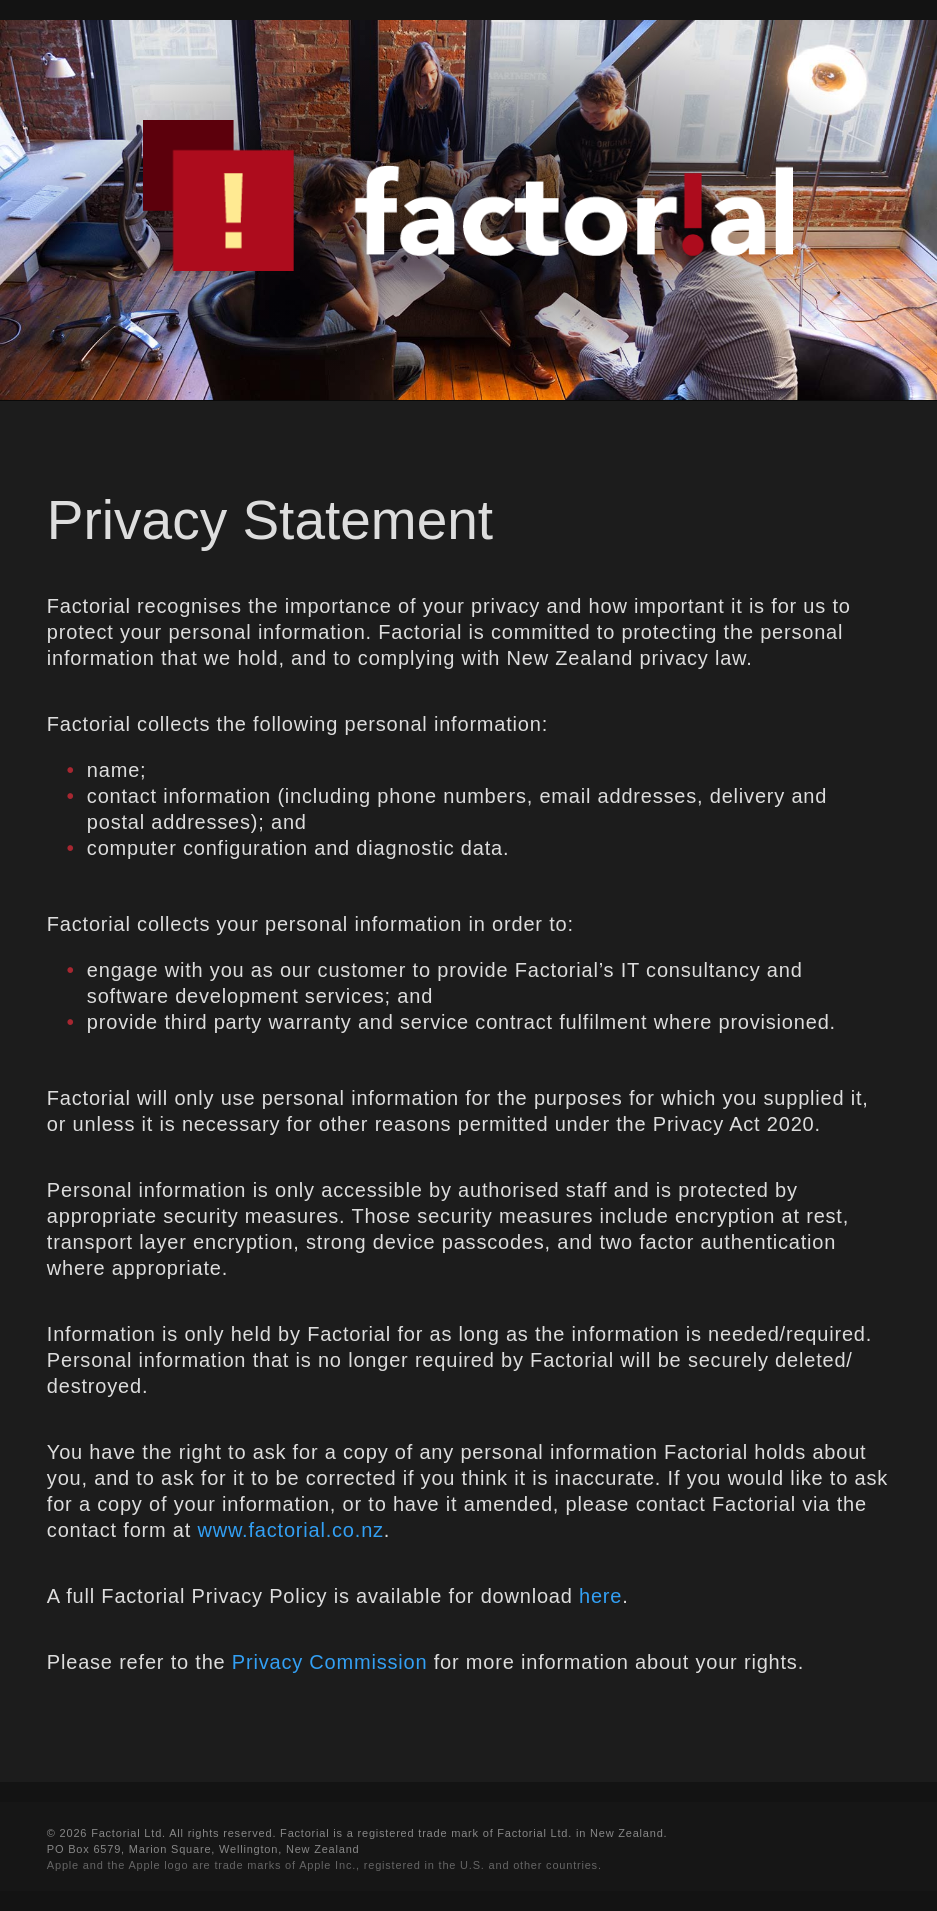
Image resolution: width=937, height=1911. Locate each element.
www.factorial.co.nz (290, 1530)
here (600, 1596)
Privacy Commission (330, 1662)
